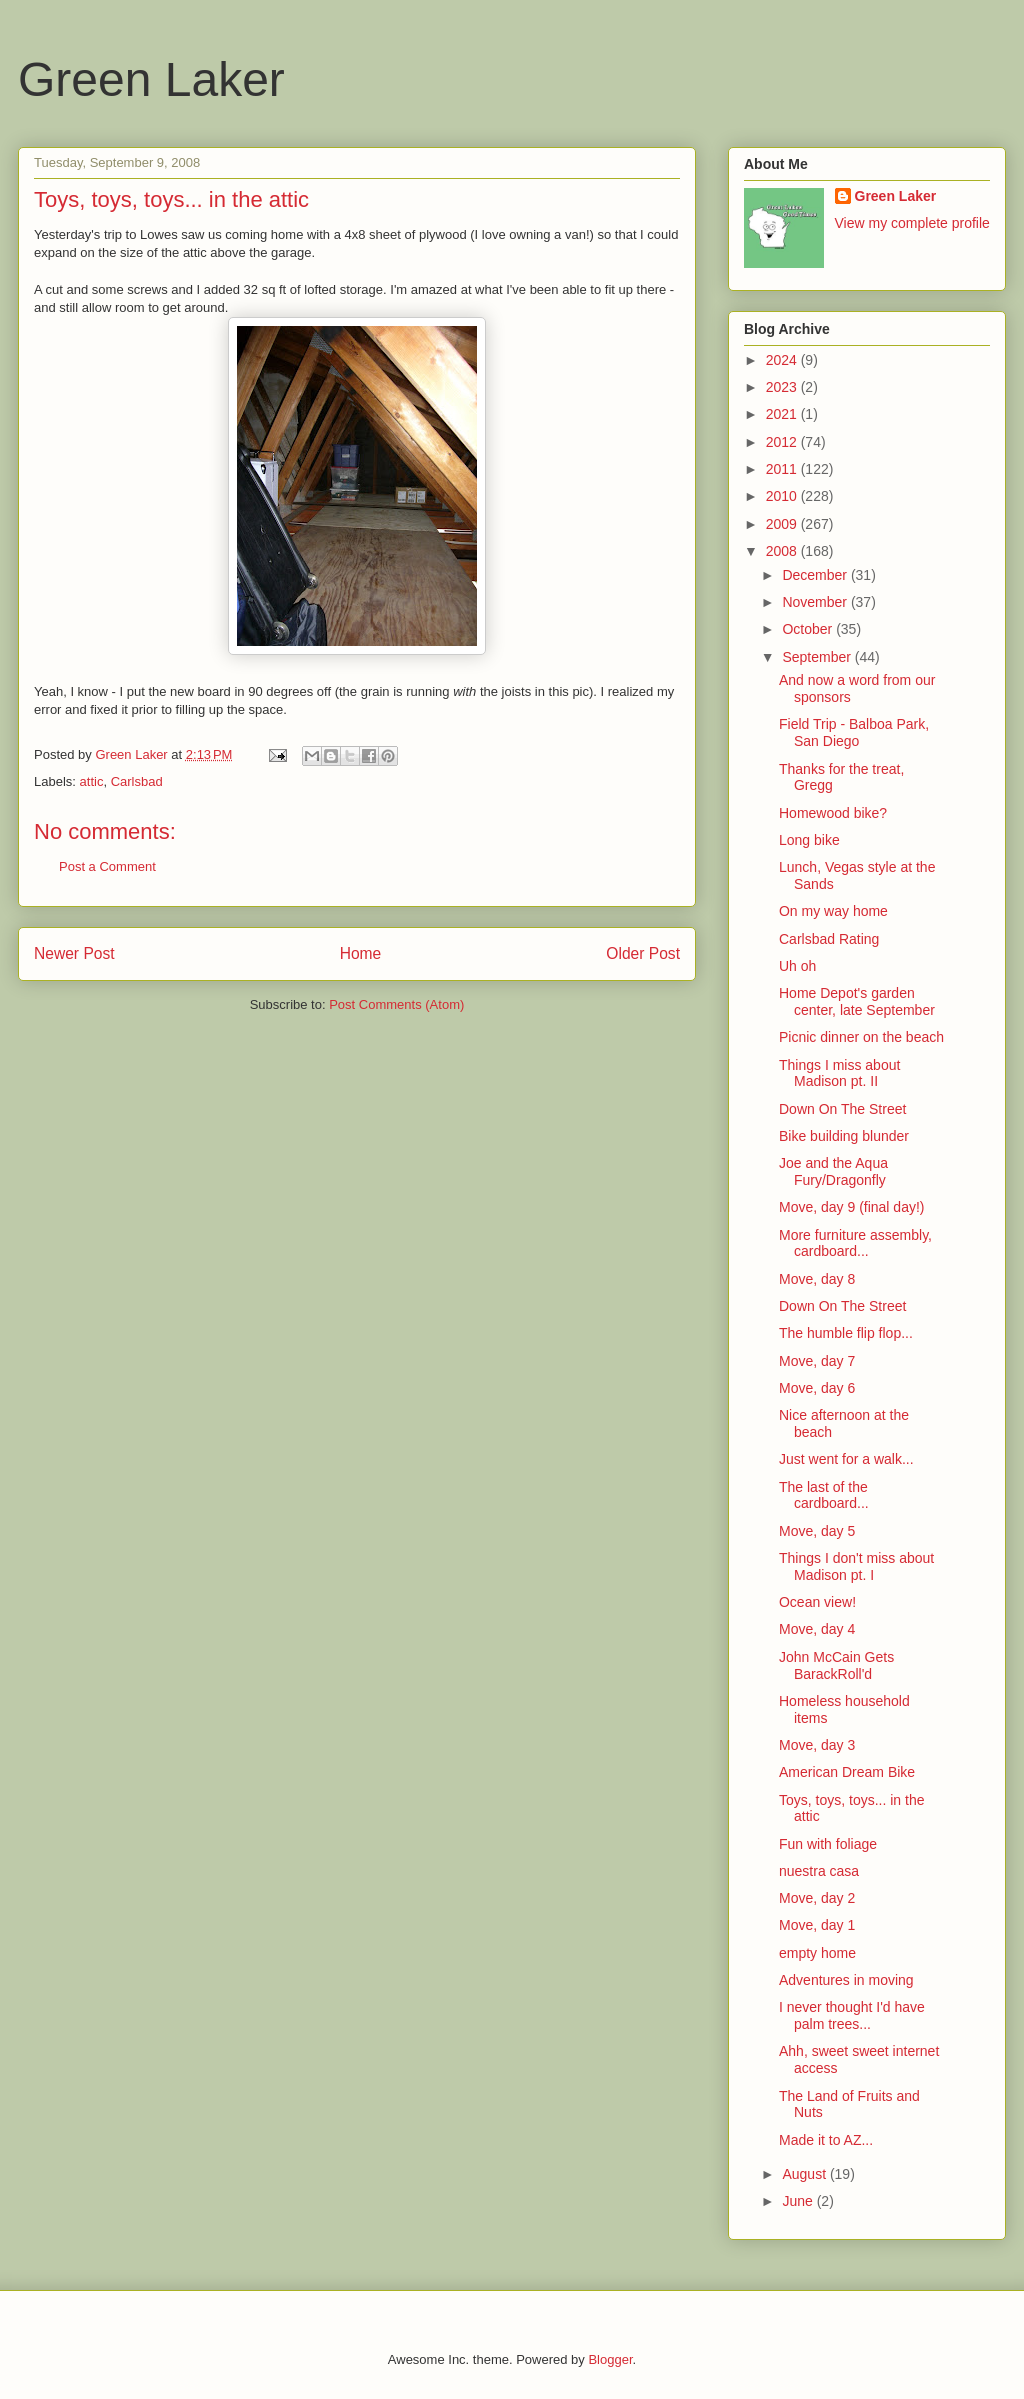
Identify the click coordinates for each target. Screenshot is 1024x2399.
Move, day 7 (817, 1361)
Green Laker (151, 79)
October (809, 629)
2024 (783, 360)
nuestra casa (819, 1871)
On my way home (833, 911)
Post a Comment (107, 866)
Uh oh (797, 966)
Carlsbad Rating (829, 939)
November (816, 602)
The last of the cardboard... (824, 1495)
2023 (783, 387)
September (818, 657)
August (805, 2174)
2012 (783, 442)
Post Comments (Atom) (396, 1004)
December (816, 575)
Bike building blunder (844, 1136)
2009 (783, 524)
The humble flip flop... (846, 1333)
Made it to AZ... (826, 2140)
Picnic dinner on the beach (861, 1037)
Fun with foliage (828, 1844)
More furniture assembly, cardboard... (855, 1243)
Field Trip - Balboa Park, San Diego (854, 732)
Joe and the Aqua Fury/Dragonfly (833, 1171)
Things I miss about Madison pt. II (839, 1073)
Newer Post (74, 953)
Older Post (643, 953)
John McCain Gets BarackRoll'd (836, 1665)
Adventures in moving (846, 1980)
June (799, 2201)
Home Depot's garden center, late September (857, 1001)
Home (361, 953)
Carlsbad (137, 781)
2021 (783, 414)
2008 (783, 551)
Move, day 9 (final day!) (852, 1207)
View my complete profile (912, 223)
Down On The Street (842, 1109)
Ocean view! (817, 1602)
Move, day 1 (817, 1925)
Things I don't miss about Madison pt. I (856, 1566)
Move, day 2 (817, 1898)
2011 (783, 469)
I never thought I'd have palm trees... (852, 2015)
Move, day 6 (817, 1388)
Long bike (809, 840)
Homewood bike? (833, 813)
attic (92, 781)
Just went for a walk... (846, 1459)
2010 (783, 496)
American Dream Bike (847, 1772)
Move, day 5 (817, 1531)
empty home (817, 1953)
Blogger (610, 2359)
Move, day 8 (817, 1279)
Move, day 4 (817, 1629)
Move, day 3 (817, 1745)
